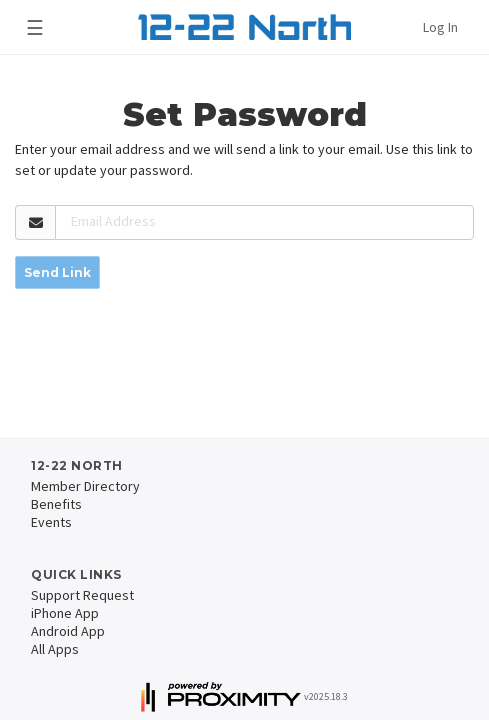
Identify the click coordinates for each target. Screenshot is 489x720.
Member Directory (85, 486)
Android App (68, 631)
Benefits (56, 504)
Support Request (82, 595)
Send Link (57, 272)
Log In (440, 27)
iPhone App (65, 613)
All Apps (55, 649)
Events (51, 522)
